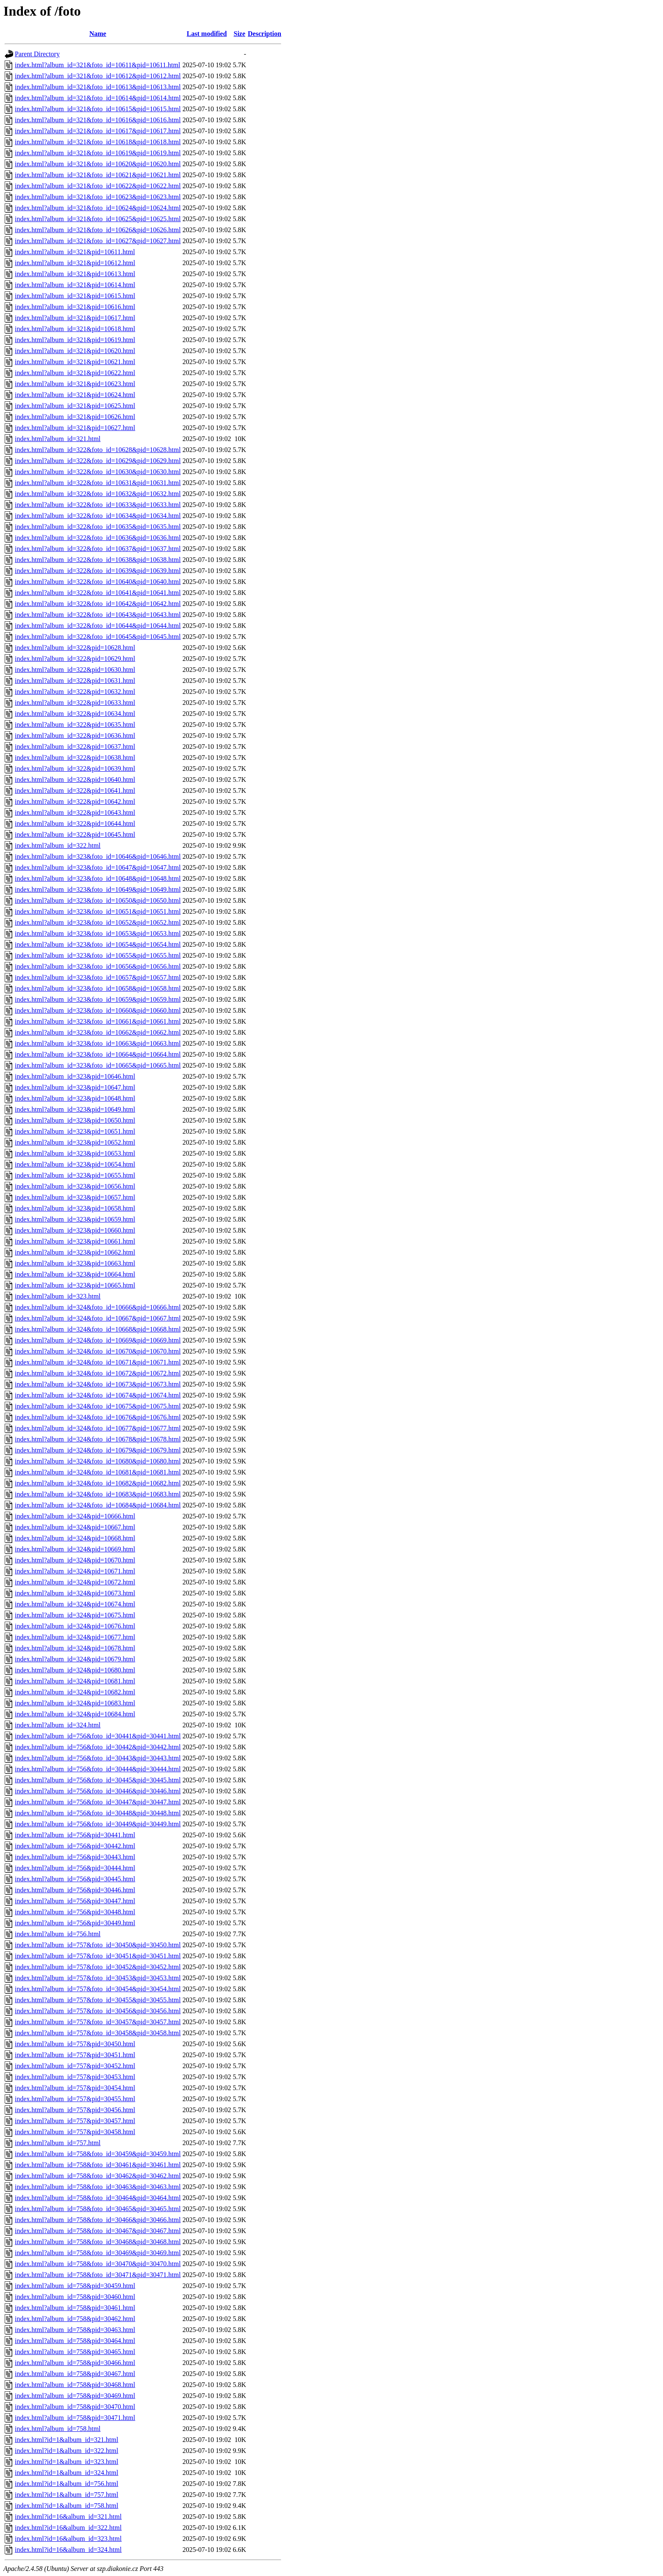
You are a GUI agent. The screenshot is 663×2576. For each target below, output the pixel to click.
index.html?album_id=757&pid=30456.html (75, 2109)
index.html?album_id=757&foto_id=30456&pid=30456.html (98, 2010)
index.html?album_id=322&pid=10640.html (75, 779)
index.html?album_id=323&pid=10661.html (75, 1241)
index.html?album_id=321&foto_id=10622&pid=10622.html (98, 185)
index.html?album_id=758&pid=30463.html (75, 2329)
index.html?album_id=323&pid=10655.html (75, 1175)
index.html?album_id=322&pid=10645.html (75, 834)
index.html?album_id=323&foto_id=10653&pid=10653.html (98, 933)
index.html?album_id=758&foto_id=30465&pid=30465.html (98, 2208)
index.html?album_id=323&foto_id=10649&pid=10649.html (98, 889)
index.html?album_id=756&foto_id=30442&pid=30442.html (98, 1747)
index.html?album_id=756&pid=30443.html (75, 1857)
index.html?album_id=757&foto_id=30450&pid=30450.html (98, 1944)
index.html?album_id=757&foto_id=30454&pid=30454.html (98, 1988)
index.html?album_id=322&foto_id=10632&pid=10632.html (98, 493)
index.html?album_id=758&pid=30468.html (75, 2384)
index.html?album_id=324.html (58, 1725)
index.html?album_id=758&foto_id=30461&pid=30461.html (98, 2164)
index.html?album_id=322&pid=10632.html (75, 691)
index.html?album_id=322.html (58, 845)
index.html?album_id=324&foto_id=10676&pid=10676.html (98, 1417)
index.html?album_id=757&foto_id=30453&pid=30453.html (98, 1977)
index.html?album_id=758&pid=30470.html (75, 2406)
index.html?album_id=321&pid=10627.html (75, 427)
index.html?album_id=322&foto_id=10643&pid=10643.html (98, 614)
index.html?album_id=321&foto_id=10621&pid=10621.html (98, 174)
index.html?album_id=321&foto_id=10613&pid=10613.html (98, 86)
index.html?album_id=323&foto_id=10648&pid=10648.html (98, 878)
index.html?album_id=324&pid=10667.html (75, 1527)
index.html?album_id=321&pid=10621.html (75, 361)
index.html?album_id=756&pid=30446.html (75, 1890)
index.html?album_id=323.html (58, 1296)
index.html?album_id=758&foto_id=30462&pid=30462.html (98, 2175)
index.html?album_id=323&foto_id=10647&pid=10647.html (98, 867)
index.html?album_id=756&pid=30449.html (75, 1923)
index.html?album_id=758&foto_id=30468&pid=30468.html (98, 2241)
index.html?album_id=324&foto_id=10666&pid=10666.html (98, 1307)
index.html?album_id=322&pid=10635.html (75, 724)
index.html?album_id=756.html (58, 1933)
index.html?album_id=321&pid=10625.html (75, 405)
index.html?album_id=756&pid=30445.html (75, 1879)
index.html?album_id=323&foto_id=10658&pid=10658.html (98, 988)
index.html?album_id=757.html (58, 2142)
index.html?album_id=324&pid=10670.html (75, 1560)
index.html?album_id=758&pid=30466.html (75, 2362)
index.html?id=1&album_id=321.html (66, 2439)
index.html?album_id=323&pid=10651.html (75, 1131)
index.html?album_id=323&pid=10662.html (75, 1252)
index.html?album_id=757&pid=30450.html (75, 2043)
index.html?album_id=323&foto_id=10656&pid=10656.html (98, 966)
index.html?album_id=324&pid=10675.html (75, 1615)
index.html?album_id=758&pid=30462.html (75, 2318)
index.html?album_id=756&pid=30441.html (75, 1835)
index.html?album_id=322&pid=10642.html (75, 801)
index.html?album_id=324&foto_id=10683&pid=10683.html (98, 1494)
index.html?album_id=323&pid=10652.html (75, 1142)
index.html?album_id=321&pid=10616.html (75, 306)
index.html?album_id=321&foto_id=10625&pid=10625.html (98, 218)
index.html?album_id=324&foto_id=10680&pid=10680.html (98, 1461)
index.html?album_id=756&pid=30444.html (75, 1868)
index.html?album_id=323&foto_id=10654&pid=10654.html (98, 944)
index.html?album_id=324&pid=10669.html (75, 1549)
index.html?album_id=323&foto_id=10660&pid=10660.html (98, 1010)
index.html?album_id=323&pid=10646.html (75, 1076)
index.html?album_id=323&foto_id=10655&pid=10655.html (98, 955)
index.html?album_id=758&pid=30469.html (75, 2395)
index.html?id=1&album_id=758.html (66, 2505)
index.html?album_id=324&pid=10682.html (75, 1692)
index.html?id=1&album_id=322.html (66, 2450)
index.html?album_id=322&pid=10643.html (75, 812)
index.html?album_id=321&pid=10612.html (75, 262)
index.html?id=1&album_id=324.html (66, 2472)
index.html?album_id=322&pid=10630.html (75, 669)
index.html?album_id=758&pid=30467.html (75, 2373)
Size (240, 33)
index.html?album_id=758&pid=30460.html (75, 2296)
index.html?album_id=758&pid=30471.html (75, 2417)
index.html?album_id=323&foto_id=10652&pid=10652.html (98, 922)
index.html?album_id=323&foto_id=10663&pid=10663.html (98, 1043)
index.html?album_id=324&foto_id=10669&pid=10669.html (98, 1340)
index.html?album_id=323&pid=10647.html (75, 1087)
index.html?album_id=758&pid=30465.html (75, 2351)
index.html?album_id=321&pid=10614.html (75, 284)
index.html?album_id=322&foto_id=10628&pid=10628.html (98, 449)
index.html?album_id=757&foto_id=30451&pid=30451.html (98, 1955)
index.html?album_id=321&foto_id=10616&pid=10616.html (98, 119)
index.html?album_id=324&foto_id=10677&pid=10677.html (98, 1428)
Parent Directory (37, 54)
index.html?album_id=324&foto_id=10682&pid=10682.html (98, 1483)
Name (97, 33)
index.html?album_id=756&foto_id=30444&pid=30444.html (98, 1769)
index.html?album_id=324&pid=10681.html (75, 1681)
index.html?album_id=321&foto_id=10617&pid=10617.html (98, 130)
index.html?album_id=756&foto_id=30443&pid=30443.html (98, 1758)
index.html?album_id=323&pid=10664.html (75, 1274)
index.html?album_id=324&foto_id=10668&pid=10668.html (98, 1329)
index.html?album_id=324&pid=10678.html (75, 1648)
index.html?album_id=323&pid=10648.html (75, 1098)
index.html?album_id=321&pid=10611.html (75, 251)
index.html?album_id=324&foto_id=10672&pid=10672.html (98, 1373)
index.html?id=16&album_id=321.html (68, 2516)
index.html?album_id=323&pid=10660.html (75, 1230)
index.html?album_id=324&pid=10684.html (75, 1714)
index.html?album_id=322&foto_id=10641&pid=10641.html (98, 592)
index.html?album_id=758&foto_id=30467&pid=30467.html (98, 2230)
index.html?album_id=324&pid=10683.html (75, 1703)
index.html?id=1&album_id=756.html (66, 2483)
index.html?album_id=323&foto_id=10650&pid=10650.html (98, 900)
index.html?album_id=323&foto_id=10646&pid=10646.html (98, 856)
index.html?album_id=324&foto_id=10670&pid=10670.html (98, 1351)
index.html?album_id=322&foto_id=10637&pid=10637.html (98, 548)
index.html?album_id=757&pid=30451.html (75, 2054)
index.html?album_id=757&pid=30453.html (75, 2076)
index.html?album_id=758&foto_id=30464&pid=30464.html (98, 2197)
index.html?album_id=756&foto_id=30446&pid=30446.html (98, 1791)
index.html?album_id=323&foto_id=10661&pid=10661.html (98, 1021)
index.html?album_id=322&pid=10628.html (75, 647)
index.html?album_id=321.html (58, 438)
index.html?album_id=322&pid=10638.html (75, 757)
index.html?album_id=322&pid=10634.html (75, 713)
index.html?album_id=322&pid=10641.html (75, 790)
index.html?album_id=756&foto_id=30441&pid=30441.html (98, 1736)
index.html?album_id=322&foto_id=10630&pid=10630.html (98, 471)
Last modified (207, 33)
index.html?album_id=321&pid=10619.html (75, 339)
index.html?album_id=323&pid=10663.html (75, 1263)
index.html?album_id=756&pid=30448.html (75, 1912)
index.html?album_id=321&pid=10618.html (75, 328)
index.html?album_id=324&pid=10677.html (75, 1637)
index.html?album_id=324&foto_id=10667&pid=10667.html (98, 1318)
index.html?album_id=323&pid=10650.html (75, 1120)
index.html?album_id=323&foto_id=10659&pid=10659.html (98, 999)
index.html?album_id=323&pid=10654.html (75, 1164)
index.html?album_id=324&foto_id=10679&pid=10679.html (98, 1450)
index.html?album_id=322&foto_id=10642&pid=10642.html (98, 603)
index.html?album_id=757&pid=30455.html (75, 2098)
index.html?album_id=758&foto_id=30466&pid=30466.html (98, 2219)
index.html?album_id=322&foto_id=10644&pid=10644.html (98, 625)
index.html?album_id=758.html (58, 2428)
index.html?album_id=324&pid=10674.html (75, 1604)
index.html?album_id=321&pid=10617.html (75, 317)
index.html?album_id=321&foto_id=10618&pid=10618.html (98, 141)
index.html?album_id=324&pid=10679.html (75, 1659)
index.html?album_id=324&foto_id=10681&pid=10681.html (98, 1472)
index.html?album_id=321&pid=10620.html (75, 350)
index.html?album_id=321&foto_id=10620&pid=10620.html (98, 163)
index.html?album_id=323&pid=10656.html (75, 1186)
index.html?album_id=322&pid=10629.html (75, 658)
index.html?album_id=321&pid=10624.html (75, 394)
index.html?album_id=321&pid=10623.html (75, 383)
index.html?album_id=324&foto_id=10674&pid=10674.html (98, 1395)
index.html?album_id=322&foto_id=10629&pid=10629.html (98, 460)
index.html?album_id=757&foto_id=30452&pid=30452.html (98, 1966)
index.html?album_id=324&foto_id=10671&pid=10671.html (98, 1362)
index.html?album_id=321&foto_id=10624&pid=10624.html (98, 207)
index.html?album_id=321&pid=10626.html (75, 416)
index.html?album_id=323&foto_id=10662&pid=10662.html (98, 1032)
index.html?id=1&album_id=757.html (66, 2494)
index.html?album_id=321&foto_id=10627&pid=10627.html (98, 240)
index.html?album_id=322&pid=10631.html (75, 680)
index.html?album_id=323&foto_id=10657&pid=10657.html (98, 977)
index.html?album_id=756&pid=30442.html (75, 1846)
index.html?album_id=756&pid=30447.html (75, 1901)
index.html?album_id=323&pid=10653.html (75, 1153)
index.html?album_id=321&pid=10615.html (75, 295)
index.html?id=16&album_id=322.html (68, 2527)
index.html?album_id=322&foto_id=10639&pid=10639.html (98, 570)
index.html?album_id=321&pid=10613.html (75, 273)
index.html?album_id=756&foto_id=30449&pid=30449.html (98, 1824)
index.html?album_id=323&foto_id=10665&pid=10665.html (98, 1065)
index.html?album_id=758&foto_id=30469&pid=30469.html (98, 2252)
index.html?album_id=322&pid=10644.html (75, 823)
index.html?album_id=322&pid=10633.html (75, 702)
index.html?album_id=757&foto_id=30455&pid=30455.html (98, 1999)
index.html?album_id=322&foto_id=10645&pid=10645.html (98, 636)
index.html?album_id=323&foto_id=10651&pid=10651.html (98, 911)
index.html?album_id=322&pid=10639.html (75, 768)
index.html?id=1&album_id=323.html (66, 2461)
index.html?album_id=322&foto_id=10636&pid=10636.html (98, 537)
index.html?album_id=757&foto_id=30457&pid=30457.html (98, 2021)
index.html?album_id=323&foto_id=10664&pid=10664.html (98, 1054)
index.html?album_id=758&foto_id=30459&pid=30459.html (98, 2153)
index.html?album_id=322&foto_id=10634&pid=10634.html (98, 515)
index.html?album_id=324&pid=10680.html (75, 1670)
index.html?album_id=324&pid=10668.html (75, 1538)
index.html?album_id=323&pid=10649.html (75, 1109)
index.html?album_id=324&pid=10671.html (75, 1571)
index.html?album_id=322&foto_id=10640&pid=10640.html (98, 581)
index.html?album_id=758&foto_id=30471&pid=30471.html (98, 2274)
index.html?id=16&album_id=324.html (68, 2549)
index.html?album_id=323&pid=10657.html (75, 1197)
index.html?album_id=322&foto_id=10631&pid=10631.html (98, 482)
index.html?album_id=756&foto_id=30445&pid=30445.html (98, 1780)
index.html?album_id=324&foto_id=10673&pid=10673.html (98, 1384)
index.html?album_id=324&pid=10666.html (75, 1516)
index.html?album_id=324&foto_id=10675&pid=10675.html (98, 1406)
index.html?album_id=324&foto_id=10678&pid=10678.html (98, 1439)
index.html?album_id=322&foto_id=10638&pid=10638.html (98, 559)
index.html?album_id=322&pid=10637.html (75, 746)
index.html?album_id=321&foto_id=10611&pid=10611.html (97, 65)
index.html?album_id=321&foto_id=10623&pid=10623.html (98, 196)
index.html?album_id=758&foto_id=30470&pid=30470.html (98, 2263)
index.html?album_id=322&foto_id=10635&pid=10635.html (98, 526)
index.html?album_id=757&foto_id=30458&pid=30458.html (98, 2032)
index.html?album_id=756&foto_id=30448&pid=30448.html (98, 1813)
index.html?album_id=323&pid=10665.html (75, 1285)
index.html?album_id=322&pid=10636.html (75, 735)
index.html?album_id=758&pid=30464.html (75, 2340)
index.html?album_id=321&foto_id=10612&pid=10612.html (98, 75)
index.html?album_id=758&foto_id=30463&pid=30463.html (98, 2186)
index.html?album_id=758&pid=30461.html (75, 2307)
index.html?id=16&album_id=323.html (68, 2538)
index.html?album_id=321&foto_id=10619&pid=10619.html (98, 152)
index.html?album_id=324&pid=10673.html (75, 1593)
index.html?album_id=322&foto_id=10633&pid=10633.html (98, 504)
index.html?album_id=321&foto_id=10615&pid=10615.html (98, 108)
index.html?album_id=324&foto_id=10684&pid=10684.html (98, 1505)
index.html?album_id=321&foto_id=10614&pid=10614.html (98, 97)
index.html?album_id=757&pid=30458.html (75, 2131)
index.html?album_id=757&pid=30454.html (75, 2087)
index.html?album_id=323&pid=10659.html (75, 1219)
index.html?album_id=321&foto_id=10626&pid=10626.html (98, 229)
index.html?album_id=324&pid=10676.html (75, 1626)
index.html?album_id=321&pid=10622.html (75, 372)
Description (264, 33)
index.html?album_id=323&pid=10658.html (75, 1208)
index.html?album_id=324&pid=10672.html (75, 1582)
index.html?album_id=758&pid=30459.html (75, 2285)
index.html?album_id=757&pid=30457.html (75, 2120)
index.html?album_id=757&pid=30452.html (75, 2065)
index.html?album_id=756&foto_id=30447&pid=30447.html (98, 1802)
